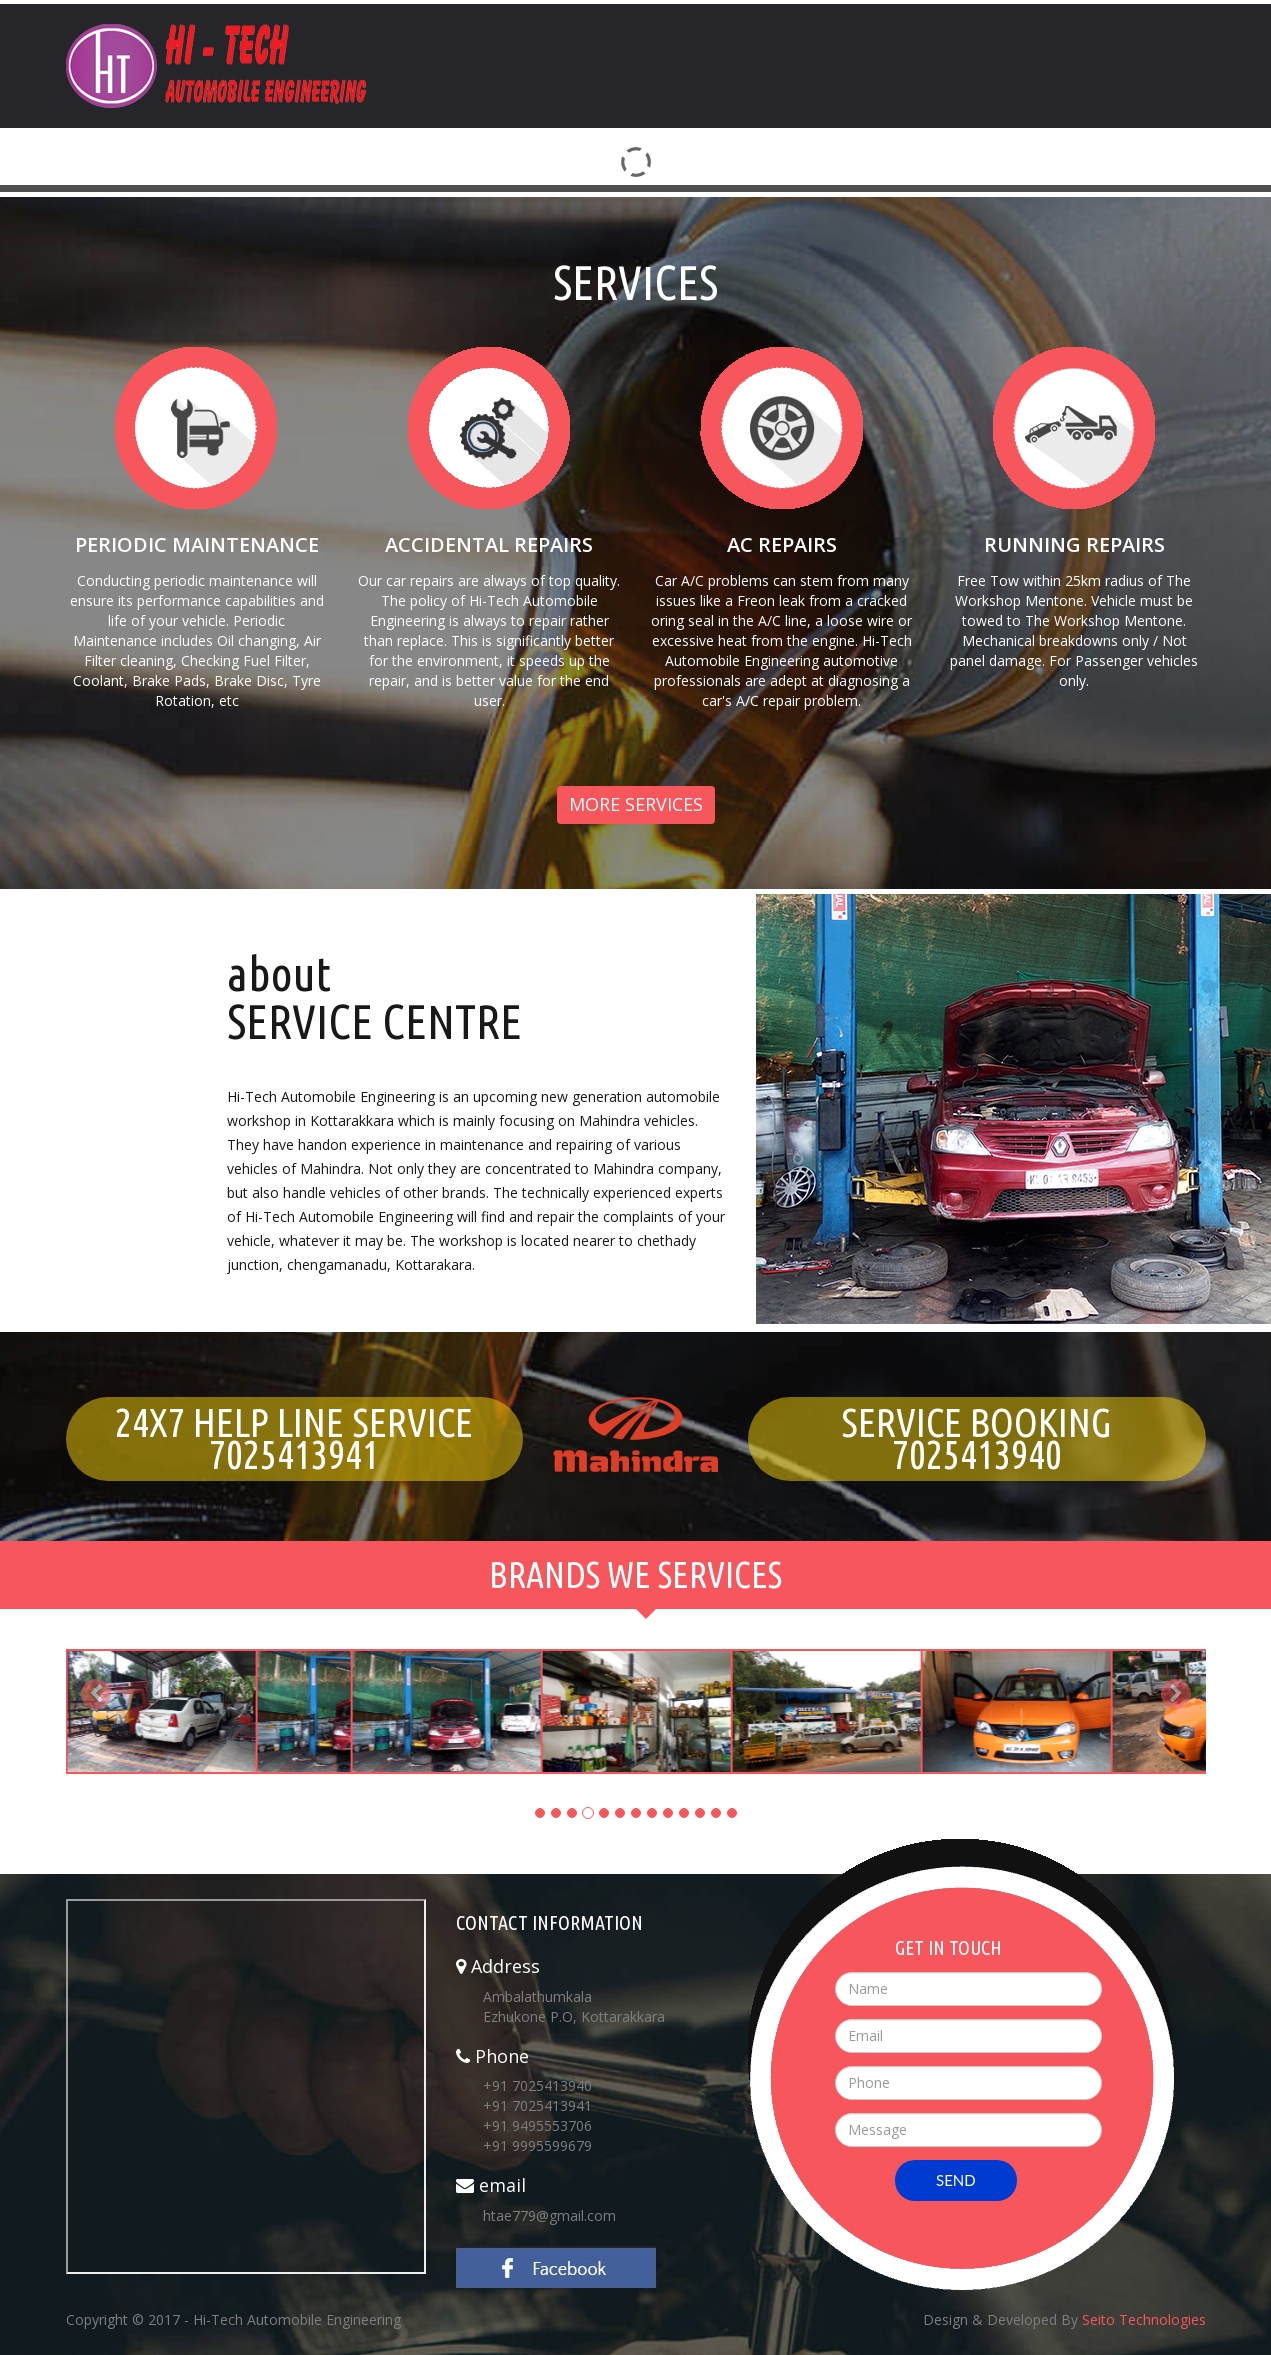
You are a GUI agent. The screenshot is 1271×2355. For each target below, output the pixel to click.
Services (1038, 30)
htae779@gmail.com (549, 2215)
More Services (636, 804)
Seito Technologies (1144, 2319)
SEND (956, 2180)
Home (775, 30)
